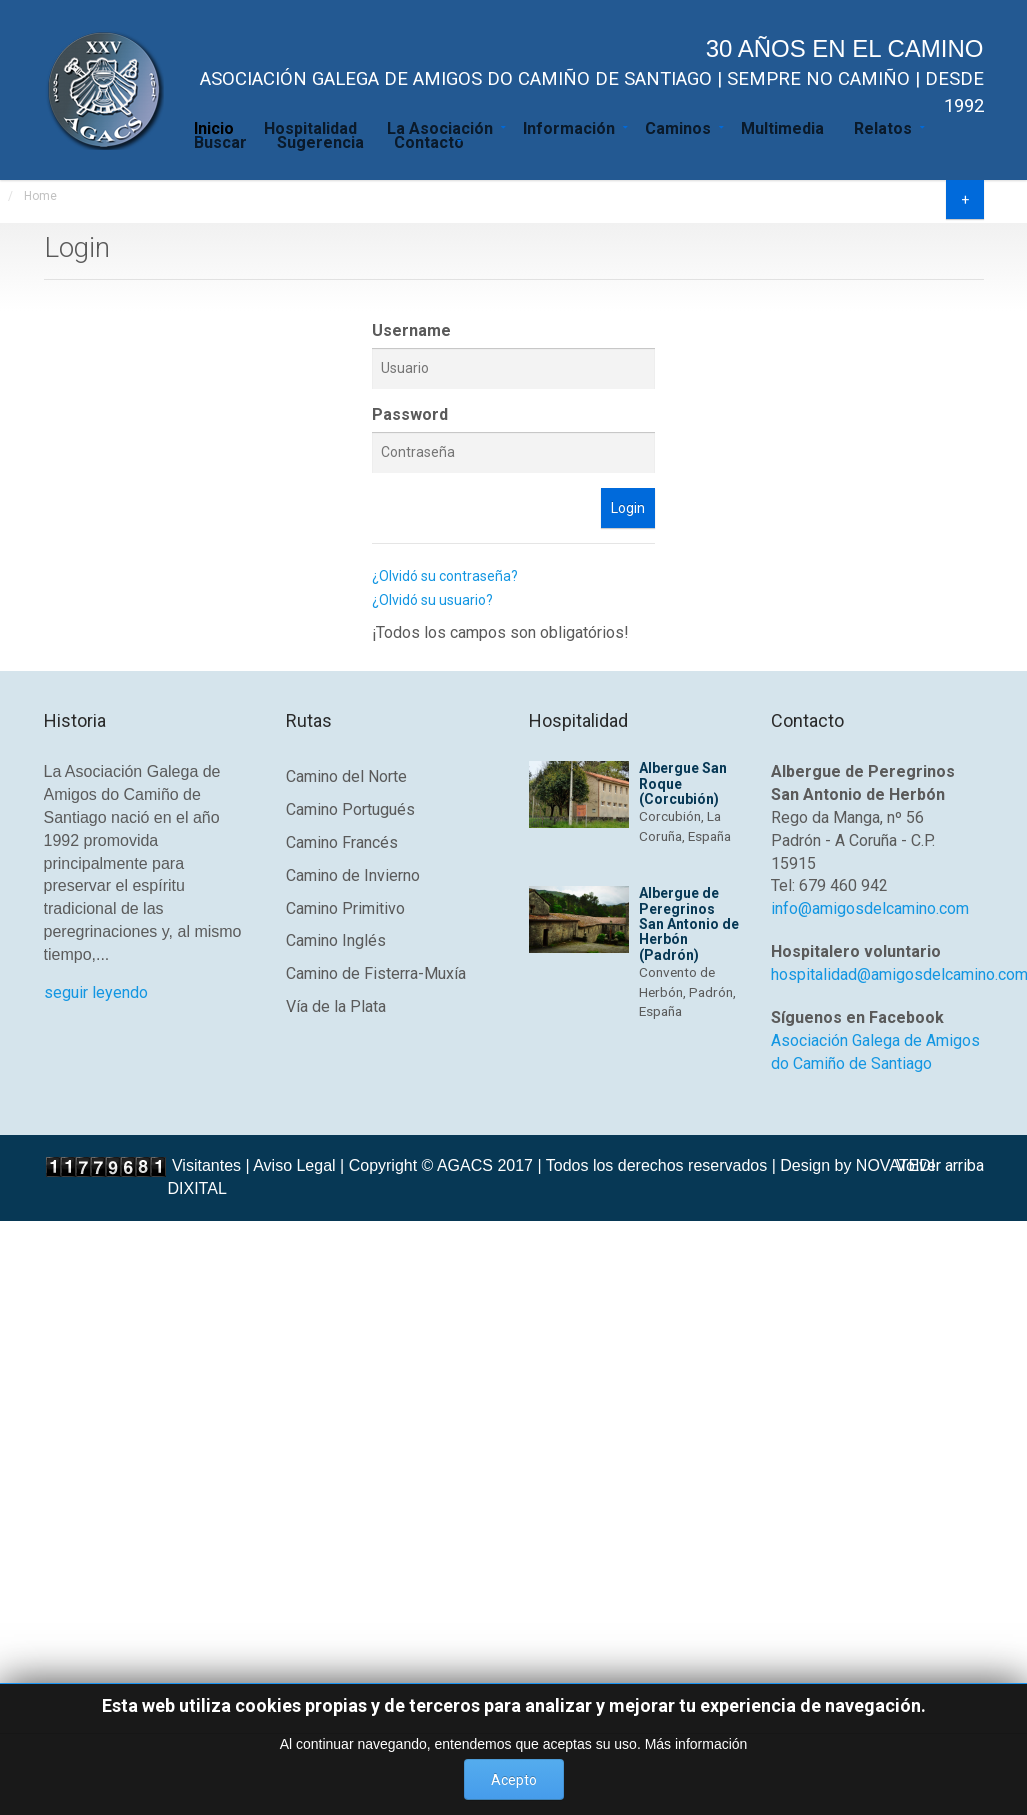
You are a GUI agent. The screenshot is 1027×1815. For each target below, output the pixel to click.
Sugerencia (320, 141)
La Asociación (440, 127)
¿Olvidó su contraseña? (445, 576)
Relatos (883, 127)
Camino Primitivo (345, 908)
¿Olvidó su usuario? (432, 600)
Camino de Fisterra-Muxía (376, 973)
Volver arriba (940, 1165)
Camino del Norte (346, 776)
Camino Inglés (336, 940)
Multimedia (782, 127)
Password (410, 414)
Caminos (678, 127)
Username (411, 330)
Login (628, 508)
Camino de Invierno (353, 875)
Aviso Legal (294, 1165)
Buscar (220, 141)
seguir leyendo (96, 992)
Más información (696, 1744)
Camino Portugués (350, 809)
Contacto (429, 141)
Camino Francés (342, 842)
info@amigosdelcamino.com (870, 908)
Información (569, 127)
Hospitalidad (310, 127)
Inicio (214, 127)
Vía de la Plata (336, 1006)
